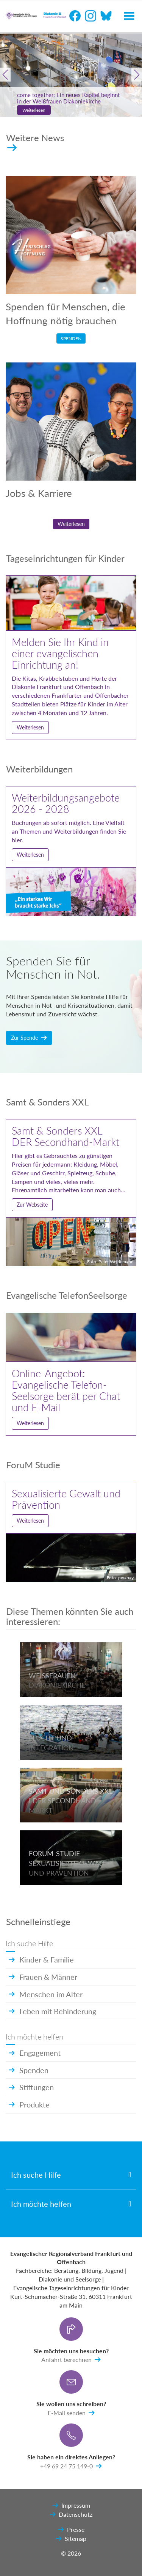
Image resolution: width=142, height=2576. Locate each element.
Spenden (71, 338)
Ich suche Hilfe (36, 2174)
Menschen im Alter (46, 1994)
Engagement (35, 2052)
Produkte (29, 2104)
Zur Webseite (32, 1204)
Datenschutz (71, 2514)
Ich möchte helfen (41, 2203)
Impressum (71, 2505)
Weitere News (35, 141)
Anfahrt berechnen (71, 2359)
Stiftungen (31, 2087)
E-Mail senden (71, 2412)
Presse (71, 2529)
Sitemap (71, 2538)
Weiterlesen (33, 110)
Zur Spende (29, 1037)
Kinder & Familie (41, 1959)
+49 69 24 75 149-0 (71, 2466)
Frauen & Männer (43, 1976)
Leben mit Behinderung (52, 2011)
